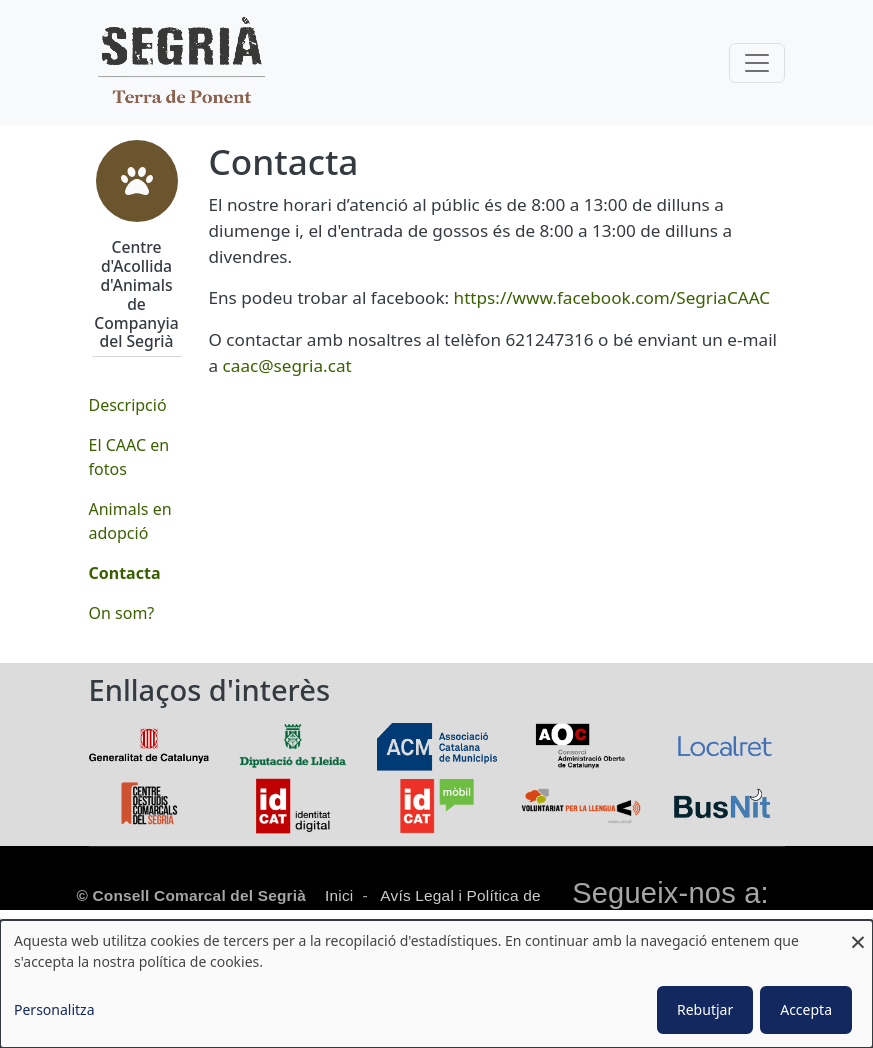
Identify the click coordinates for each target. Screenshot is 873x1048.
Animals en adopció (130, 521)
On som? (122, 613)
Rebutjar (705, 1009)
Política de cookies (465, 918)
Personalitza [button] (54, 1009)
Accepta (806, 1009)
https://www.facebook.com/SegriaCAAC (612, 297)
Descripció (128, 405)
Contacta (125, 573)
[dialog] (436, 984)
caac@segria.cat (287, 365)
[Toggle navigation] (757, 63)
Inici (339, 895)
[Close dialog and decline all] (858, 932)
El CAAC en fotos (129, 457)
